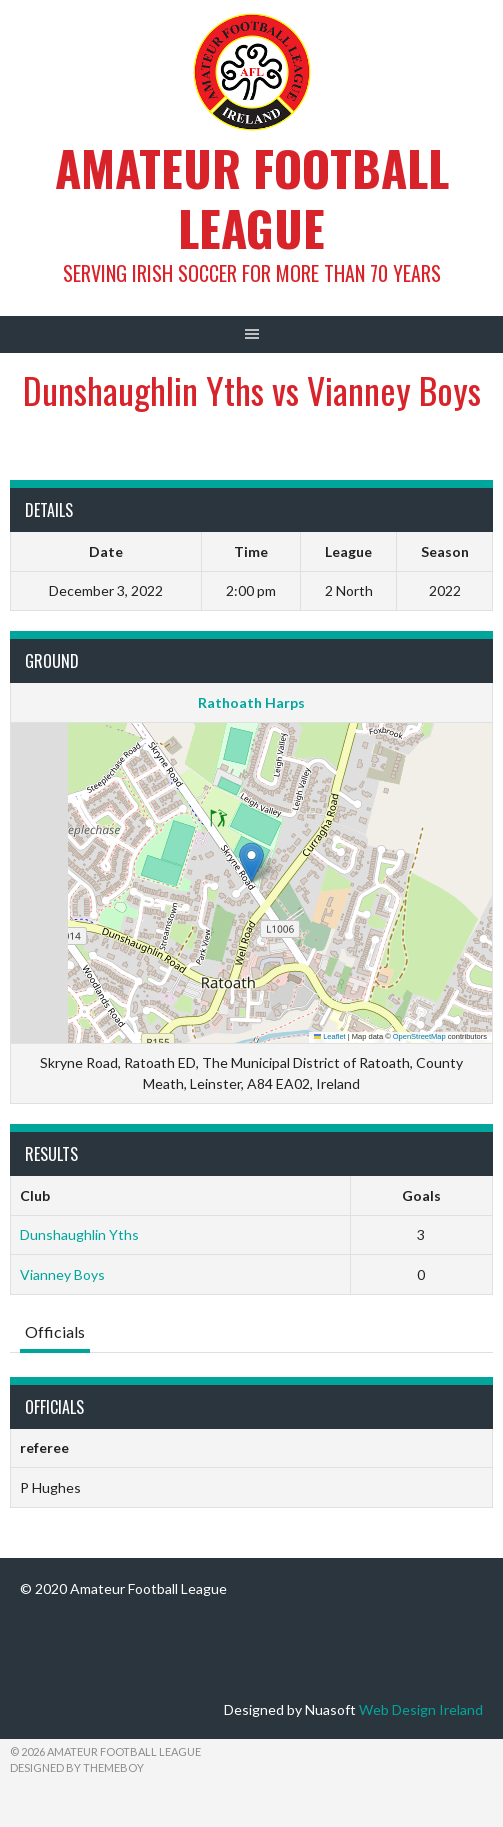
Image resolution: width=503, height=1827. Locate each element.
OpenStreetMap (419, 1036)
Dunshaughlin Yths (79, 1234)
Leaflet (330, 1036)
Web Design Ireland (421, 1709)
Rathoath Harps (251, 702)
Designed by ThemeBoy (77, 1767)
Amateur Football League (252, 197)
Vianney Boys (62, 1274)
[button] (251, 862)
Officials (55, 1331)
